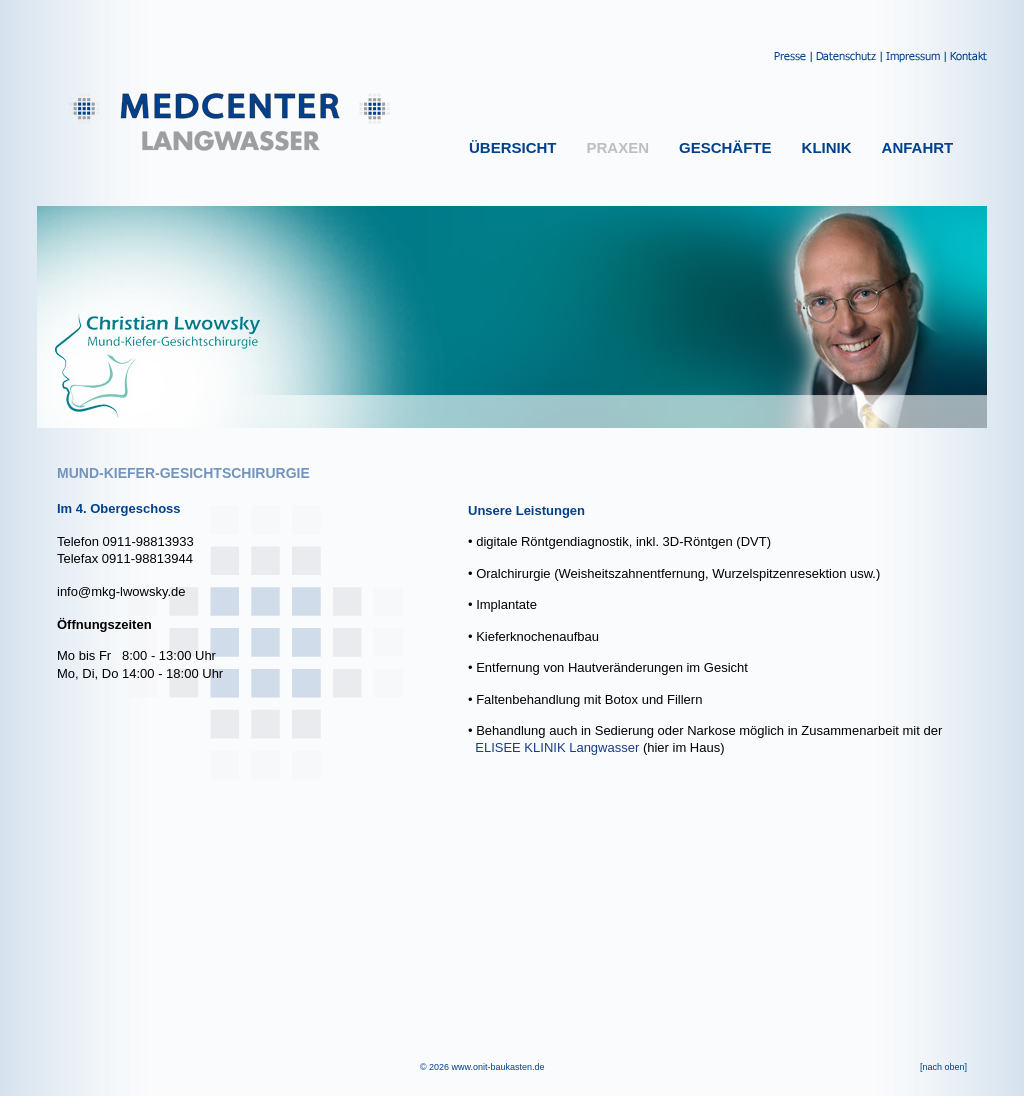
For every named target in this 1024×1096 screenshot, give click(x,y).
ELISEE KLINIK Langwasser (557, 747)
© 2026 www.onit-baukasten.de (482, 1067)
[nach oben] (943, 1067)
